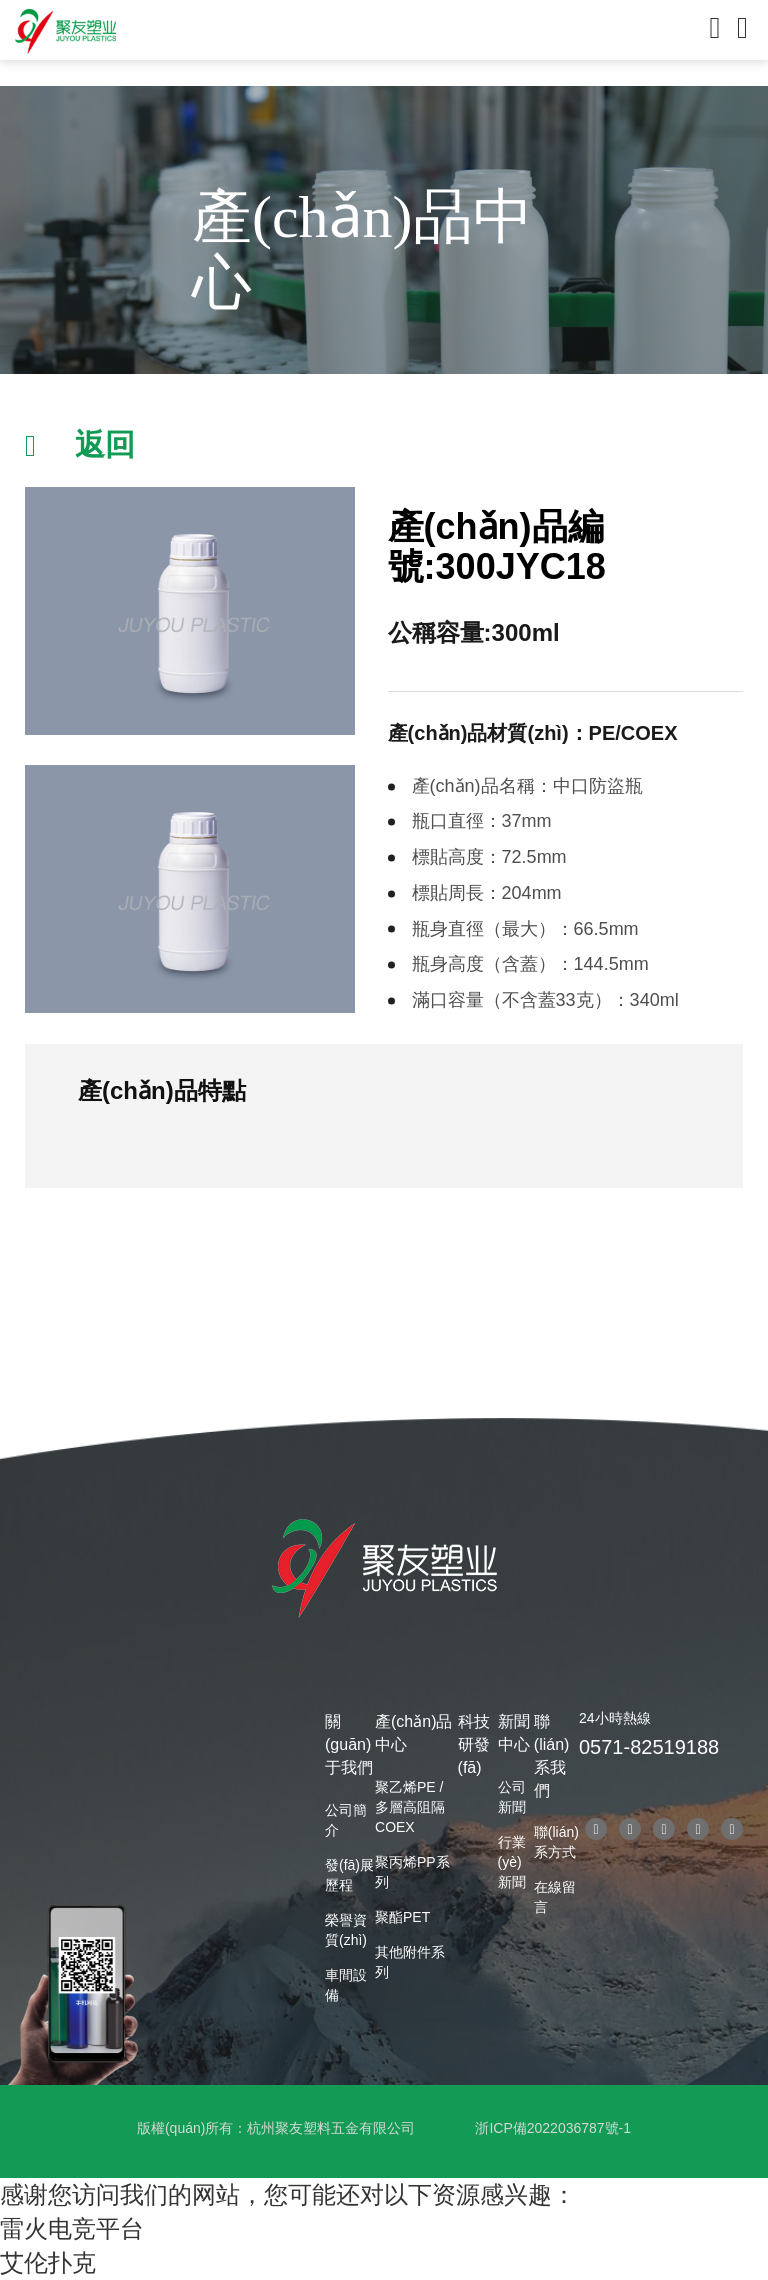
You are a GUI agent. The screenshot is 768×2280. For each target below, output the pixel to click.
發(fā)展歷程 (349, 1875)
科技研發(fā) (474, 1744)
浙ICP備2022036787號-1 (553, 2128)
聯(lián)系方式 (556, 1842)
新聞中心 (514, 1733)
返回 (105, 444)
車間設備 (346, 1985)
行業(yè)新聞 (512, 1862)
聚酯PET (402, 1917)
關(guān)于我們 (349, 1744)
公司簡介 (346, 1820)
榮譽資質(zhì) (346, 1930)
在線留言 (555, 1897)
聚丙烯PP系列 (412, 1872)
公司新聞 (512, 1797)
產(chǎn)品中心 (413, 1733)
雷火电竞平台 (72, 2228)
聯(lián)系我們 (552, 1756)
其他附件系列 (410, 1962)
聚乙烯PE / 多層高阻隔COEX (410, 1807)
